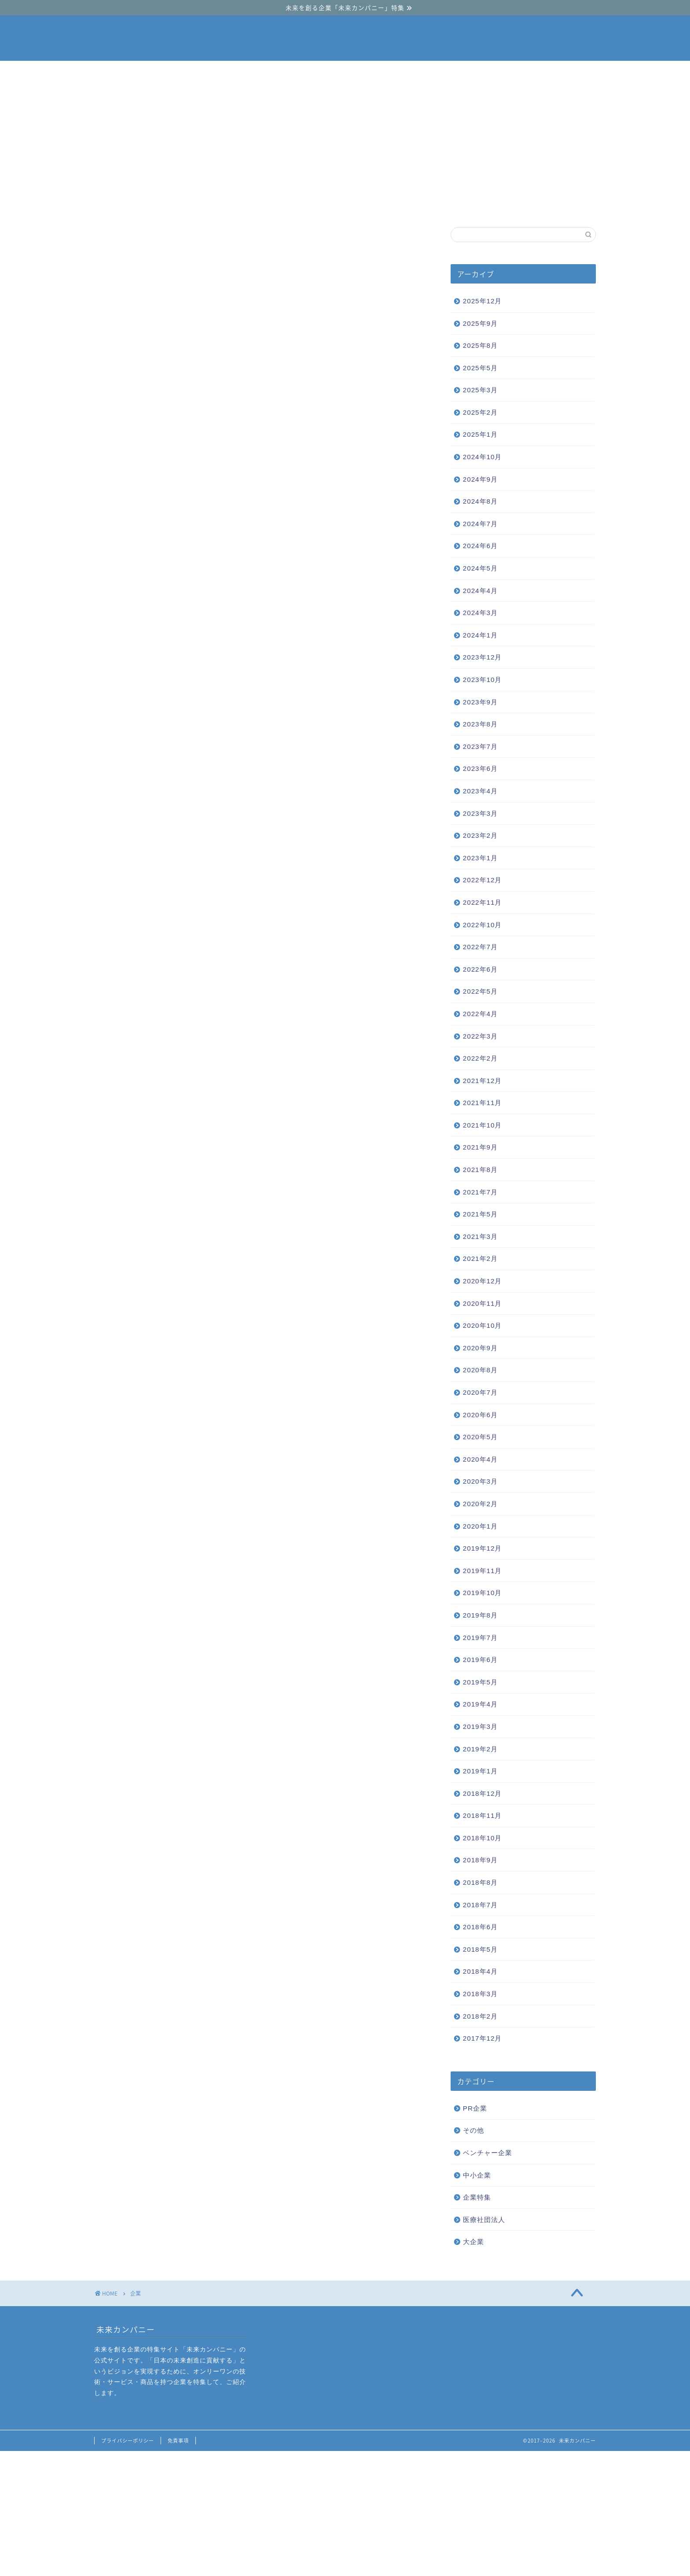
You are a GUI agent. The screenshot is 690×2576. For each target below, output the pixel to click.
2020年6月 (480, 1415)
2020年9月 (480, 1348)
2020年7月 (480, 1392)
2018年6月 (480, 1927)
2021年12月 (482, 1080)
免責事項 (178, 2440)
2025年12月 (482, 301)
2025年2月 (480, 412)
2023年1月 (480, 858)
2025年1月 (480, 434)
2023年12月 (482, 657)
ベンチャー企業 (240, 204)
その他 (473, 2130)
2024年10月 (482, 457)
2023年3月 (480, 813)
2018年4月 (480, 1971)
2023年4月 (480, 791)
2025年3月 (480, 390)
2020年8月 (480, 1370)
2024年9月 (480, 479)
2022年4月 (480, 1013)
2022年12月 (482, 880)
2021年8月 (480, 1169)
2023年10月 (482, 679)
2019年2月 (480, 1749)
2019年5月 (480, 1682)
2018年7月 (480, 1905)
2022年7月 (480, 947)
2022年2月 (480, 1058)
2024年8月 (480, 501)
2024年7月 (480, 523)
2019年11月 (482, 1570)
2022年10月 (482, 925)
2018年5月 (480, 1949)
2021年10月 (482, 1125)
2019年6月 (480, 1659)
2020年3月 (480, 1481)
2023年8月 (480, 724)
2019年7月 (480, 1637)
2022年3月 (480, 1036)
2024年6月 (480, 545)
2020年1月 (480, 1526)
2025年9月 (480, 323)
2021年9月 (480, 1147)
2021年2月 (480, 1258)
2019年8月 (480, 1615)
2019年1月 (480, 1771)
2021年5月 (480, 1214)
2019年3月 (480, 1726)
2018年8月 (480, 1882)
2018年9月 (480, 1860)
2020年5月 (480, 1437)
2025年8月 (480, 345)
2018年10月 (482, 1838)
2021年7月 (480, 1192)
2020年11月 (482, 1303)
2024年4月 (480, 590)
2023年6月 (480, 768)
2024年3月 (480, 612)
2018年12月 (482, 1793)
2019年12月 (482, 1548)
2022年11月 (482, 902)
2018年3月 (480, 1993)
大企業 (452, 204)
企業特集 (477, 2197)
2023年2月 (480, 835)
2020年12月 (482, 1281)
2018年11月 (482, 1815)
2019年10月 (482, 1592)
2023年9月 (480, 702)
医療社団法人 (484, 2219)
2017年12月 (482, 2038)
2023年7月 (480, 746)
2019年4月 (480, 1704)
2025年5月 (480, 368)
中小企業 (346, 204)
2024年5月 (480, 568)
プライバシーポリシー (127, 2440)
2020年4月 (480, 1459)
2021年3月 (480, 1236)
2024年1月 (480, 635)
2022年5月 (480, 991)
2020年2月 (480, 1503)
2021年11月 (482, 1102)
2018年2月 (480, 2016)
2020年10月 (482, 1325)
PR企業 (475, 2108)
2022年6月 (480, 969)
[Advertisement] (345, 126)
